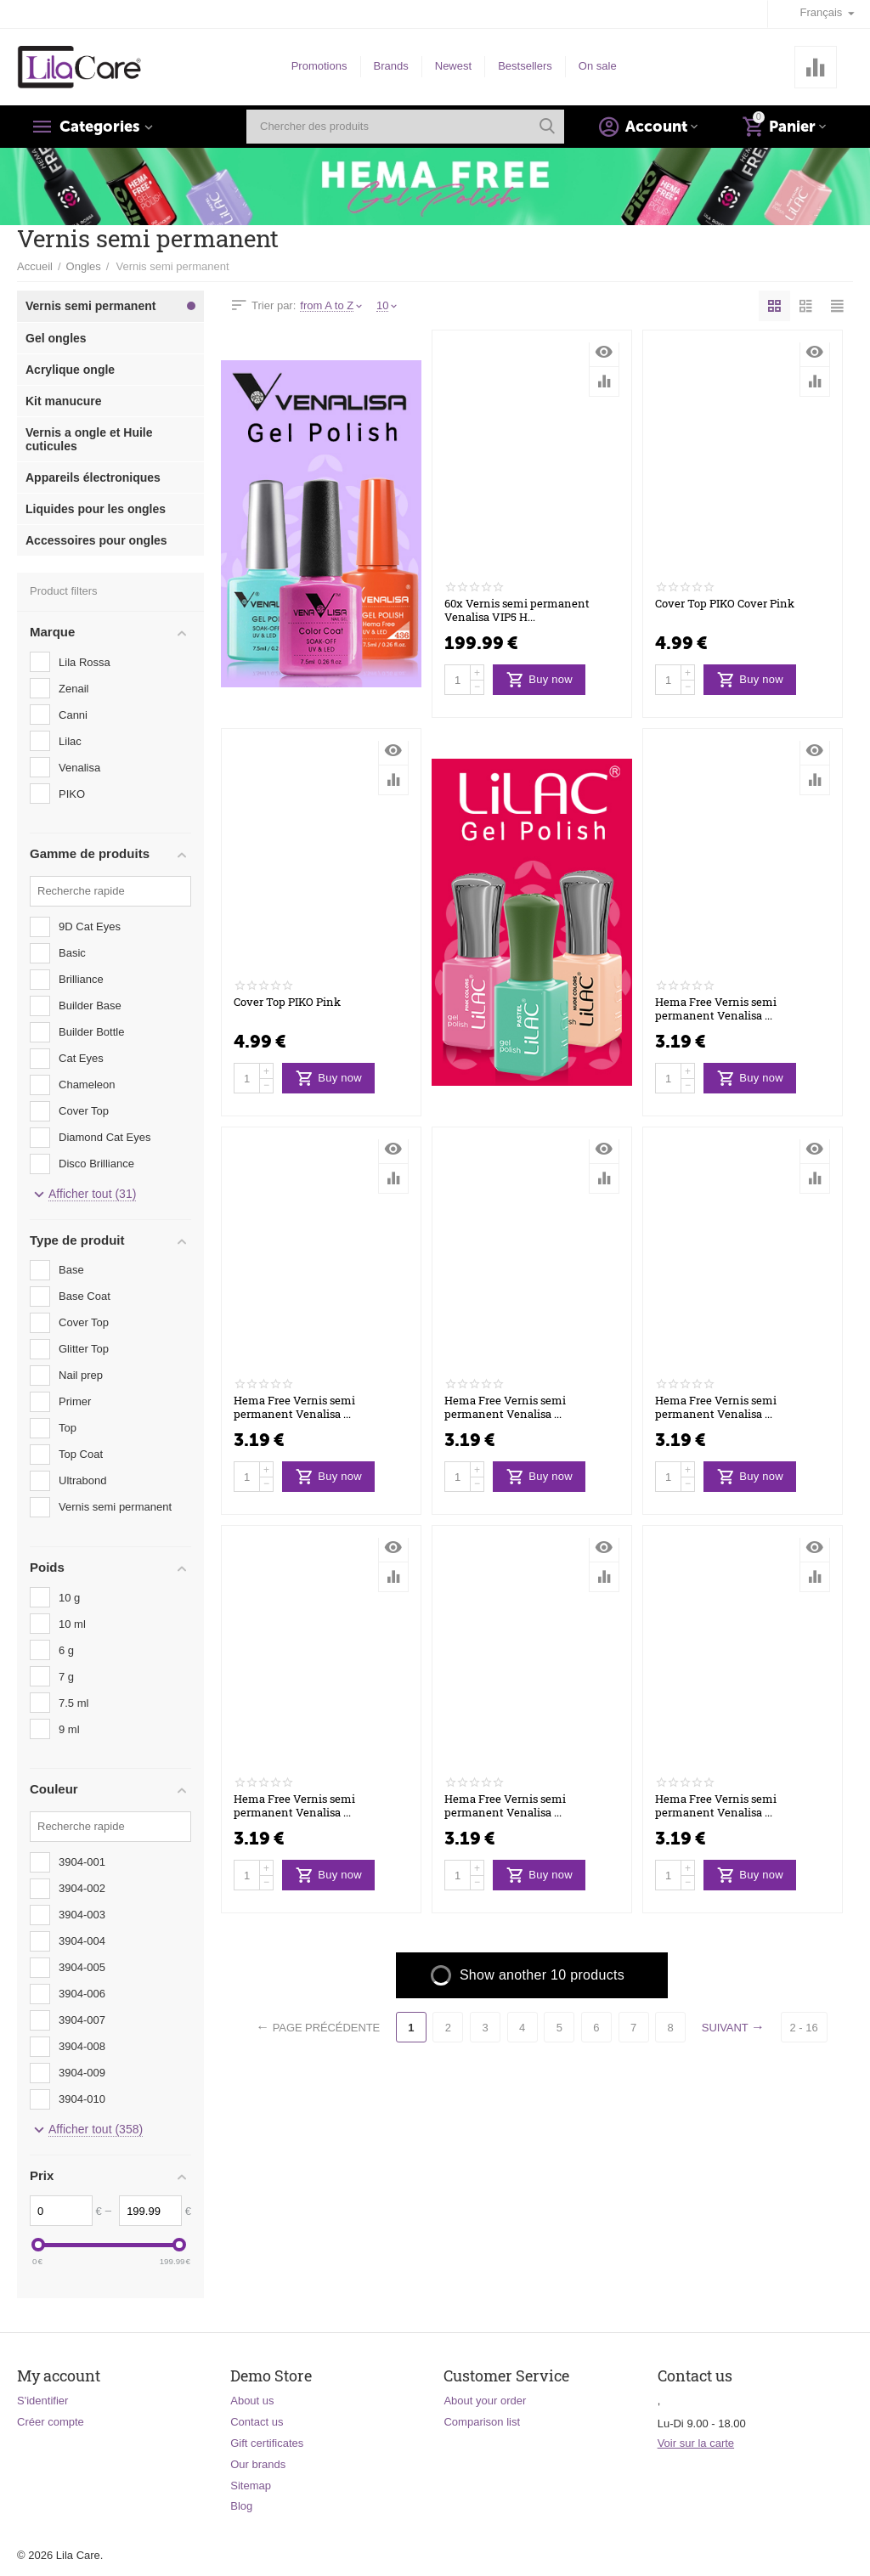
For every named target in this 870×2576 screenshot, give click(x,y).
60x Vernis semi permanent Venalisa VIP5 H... (517, 610)
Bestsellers (525, 65)
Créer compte (50, 2421)
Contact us (256, 2421)
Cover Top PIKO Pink (287, 1002)
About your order (484, 2400)
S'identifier (42, 2400)
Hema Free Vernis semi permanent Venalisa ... (716, 1009)
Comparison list (481, 2421)
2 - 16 (805, 2027)
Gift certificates (266, 2443)
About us (252, 2400)
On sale (598, 65)
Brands (391, 65)
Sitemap (250, 2485)
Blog (241, 2506)
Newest (453, 65)
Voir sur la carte (696, 2443)
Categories (99, 126)
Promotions (319, 65)
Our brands (257, 2464)
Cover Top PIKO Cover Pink (724, 604)
